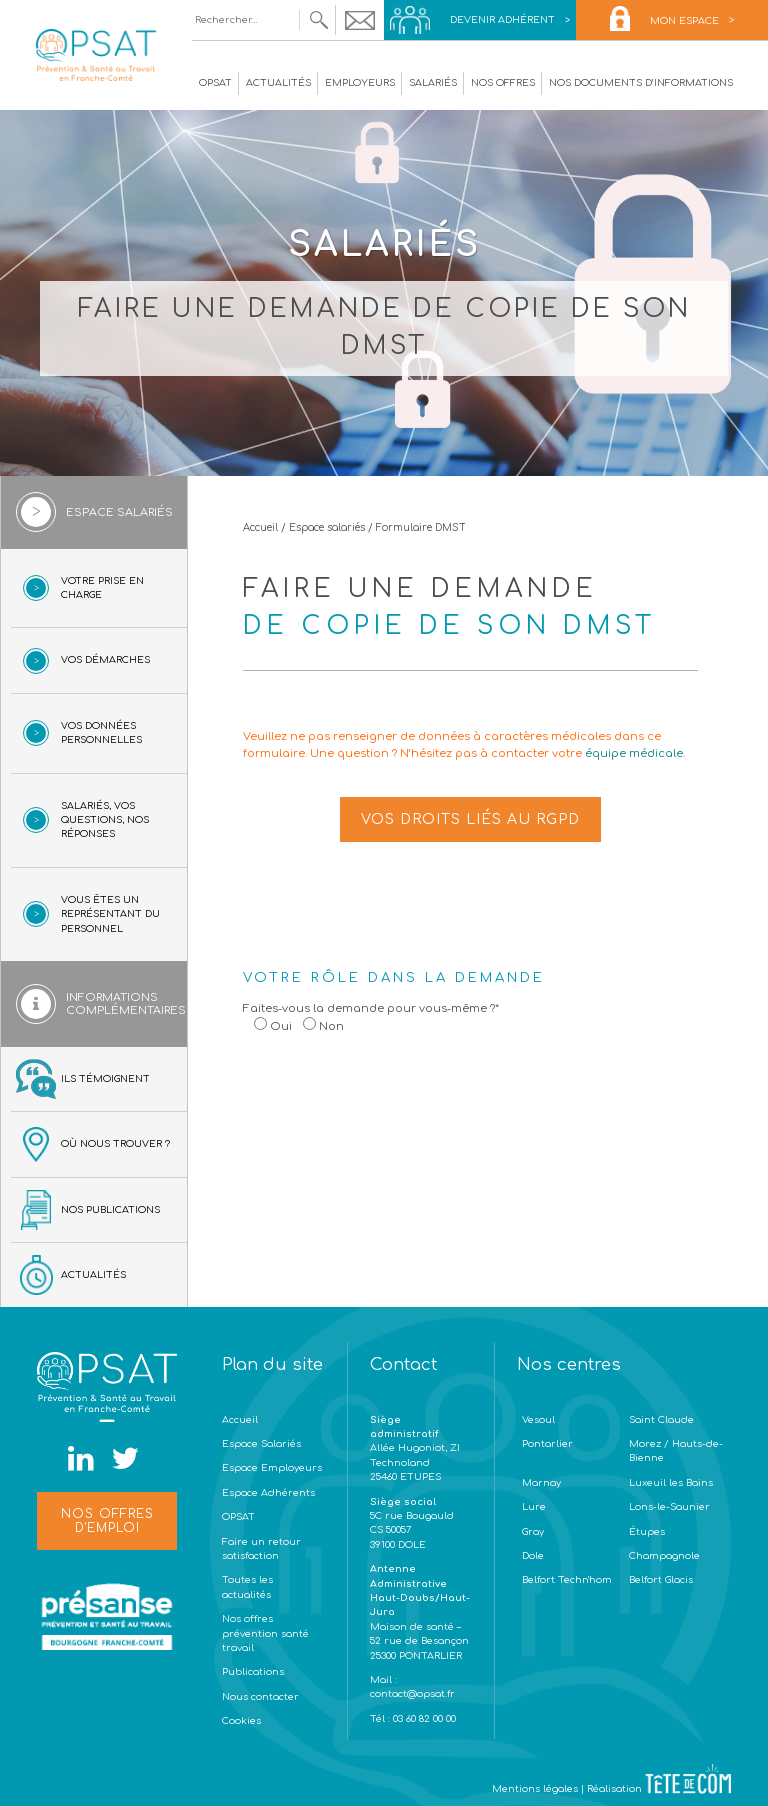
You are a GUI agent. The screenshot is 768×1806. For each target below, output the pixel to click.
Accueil (260, 527)
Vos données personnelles (101, 733)
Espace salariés (327, 527)
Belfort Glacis (661, 1580)
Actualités (278, 83)
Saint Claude (661, 1420)
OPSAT (215, 83)
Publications (253, 1672)
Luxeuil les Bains (671, 1483)
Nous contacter (260, 1697)
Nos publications (110, 1210)
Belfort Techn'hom (567, 1580)
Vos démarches (105, 660)
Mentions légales (535, 1789)
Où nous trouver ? (115, 1144)
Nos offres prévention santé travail (265, 1633)
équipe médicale (634, 753)
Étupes (647, 1532)
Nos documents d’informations (641, 83)
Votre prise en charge (102, 588)
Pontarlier (547, 1444)
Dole (533, 1556)
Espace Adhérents (268, 1493)
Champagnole (664, 1556)
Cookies (241, 1721)
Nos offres (503, 83)
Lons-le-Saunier (669, 1507)
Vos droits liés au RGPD (470, 819)
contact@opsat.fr (414, 1694)
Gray (533, 1532)
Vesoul (538, 1420)
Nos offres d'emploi (107, 1521)
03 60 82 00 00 (423, 1719)
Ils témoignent (105, 1079)
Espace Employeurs (272, 1468)
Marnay (541, 1483)
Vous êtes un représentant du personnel (110, 914)
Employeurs (360, 83)
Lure (534, 1507)
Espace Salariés (261, 1444)
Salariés (433, 83)
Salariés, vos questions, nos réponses (105, 820)
